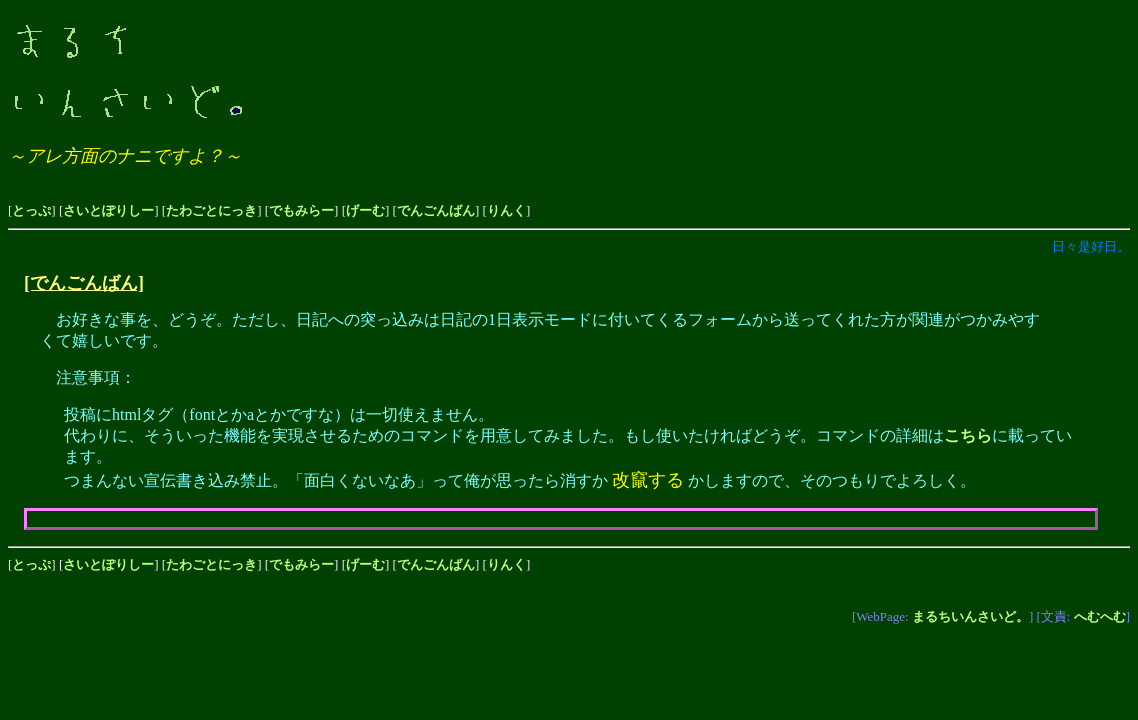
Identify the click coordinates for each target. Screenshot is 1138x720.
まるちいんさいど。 (970, 616)
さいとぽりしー (108, 210)
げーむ (365, 210)
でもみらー (301, 210)
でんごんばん (436, 210)
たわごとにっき (211, 210)
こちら (968, 435)
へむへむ (1100, 616)
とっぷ (31, 210)
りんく (506, 210)
